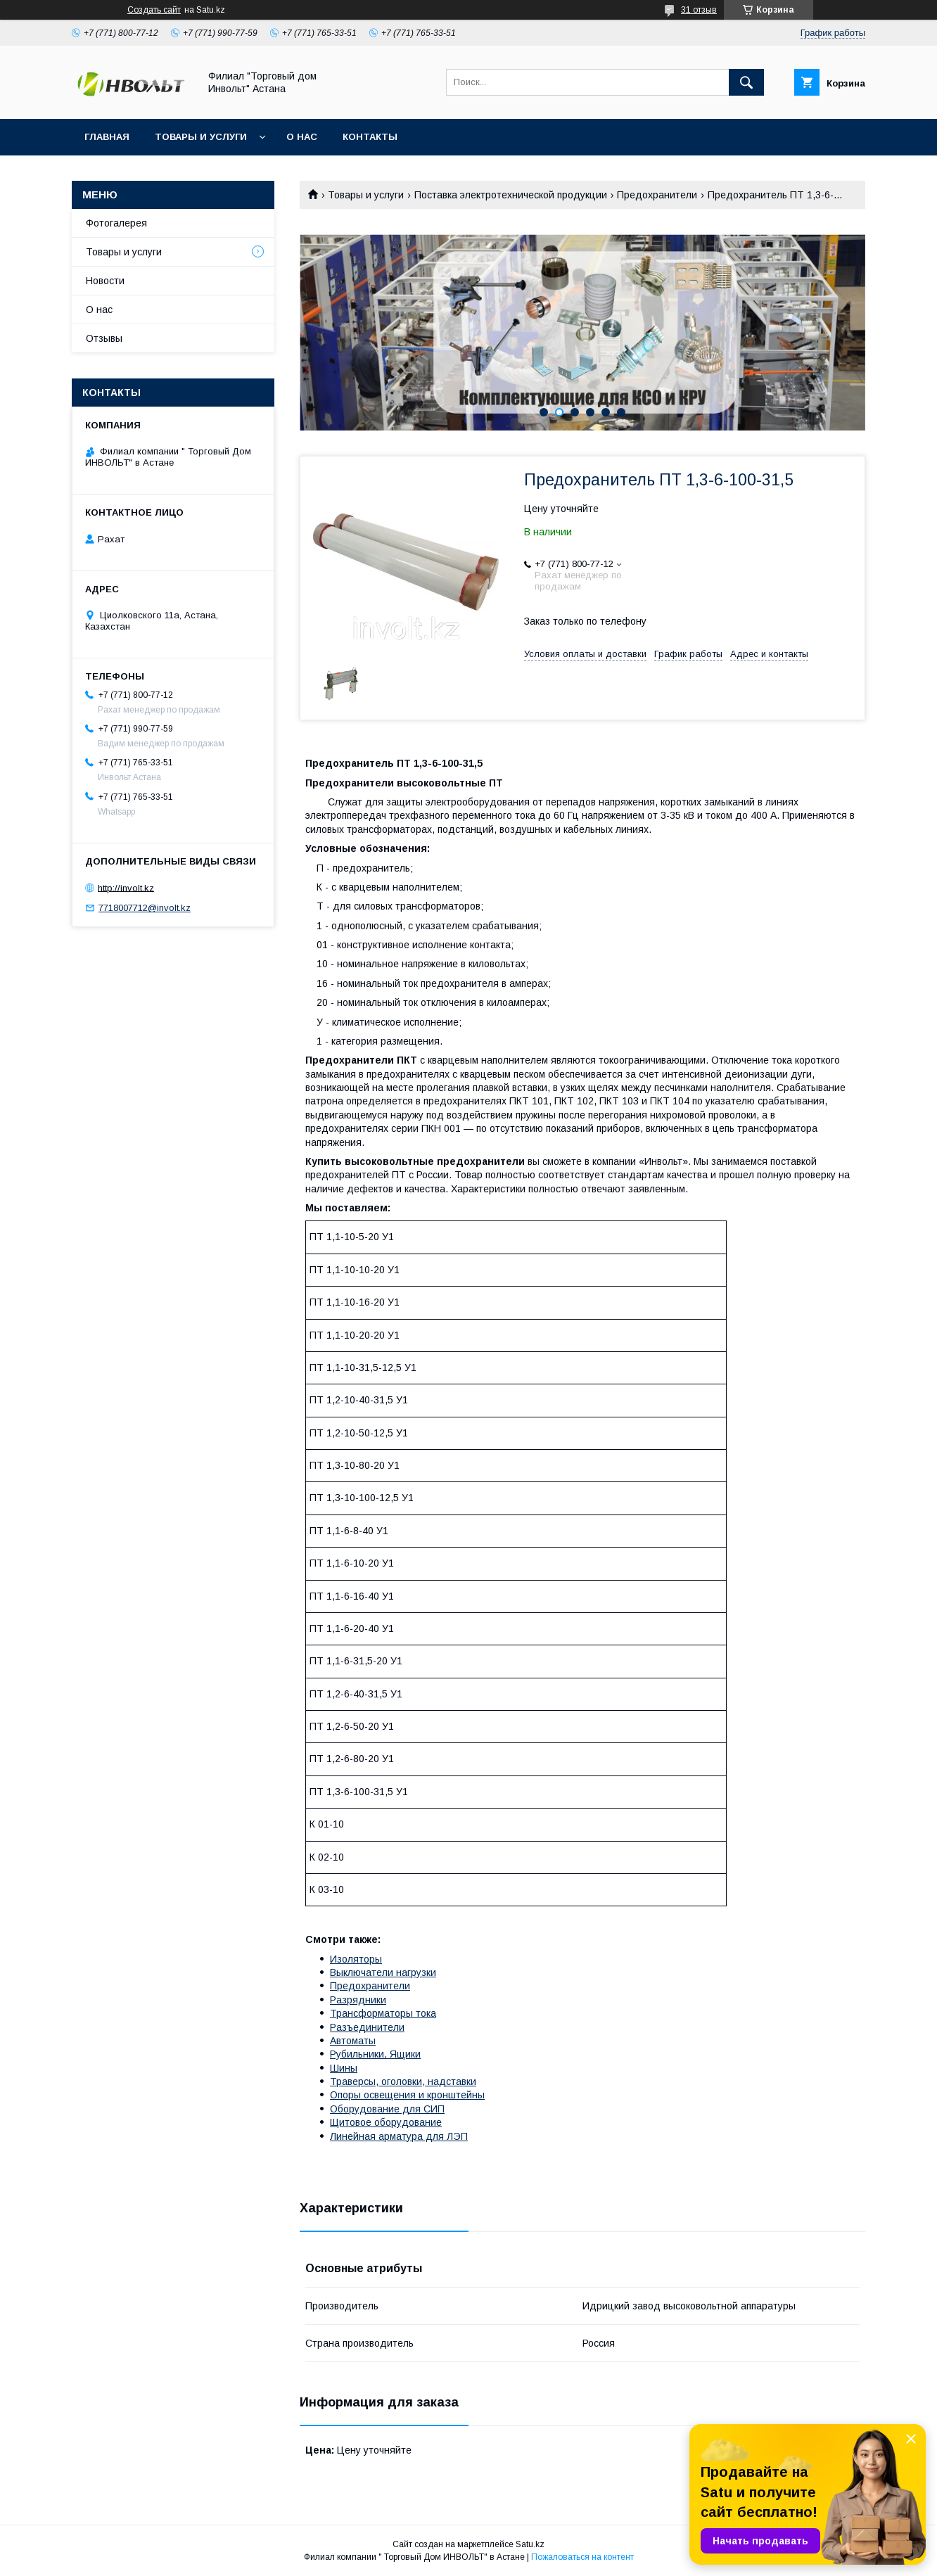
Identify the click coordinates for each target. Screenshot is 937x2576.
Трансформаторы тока (383, 2013)
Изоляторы (356, 1959)
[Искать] (746, 82)
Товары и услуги (201, 137)
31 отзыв (699, 10)
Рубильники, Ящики (375, 2054)
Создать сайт (154, 10)
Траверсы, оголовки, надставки (403, 2081)
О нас (301, 137)
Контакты (370, 137)
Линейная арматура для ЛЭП (399, 2136)
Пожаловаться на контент (582, 2557)
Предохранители (657, 194)
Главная (106, 137)
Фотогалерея (116, 223)
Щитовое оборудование (386, 2122)
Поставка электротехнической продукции (510, 194)
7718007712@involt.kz (144, 908)
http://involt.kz (126, 887)
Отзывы (104, 338)
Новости (105, 280)
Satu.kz (530, 2544)
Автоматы (353, 2040)
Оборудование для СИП (387, 2109)
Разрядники (358, 2000)
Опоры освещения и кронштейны (407, 2094)
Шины (343, 2068)
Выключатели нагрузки (383, 1972)
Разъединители (367, 2027)
